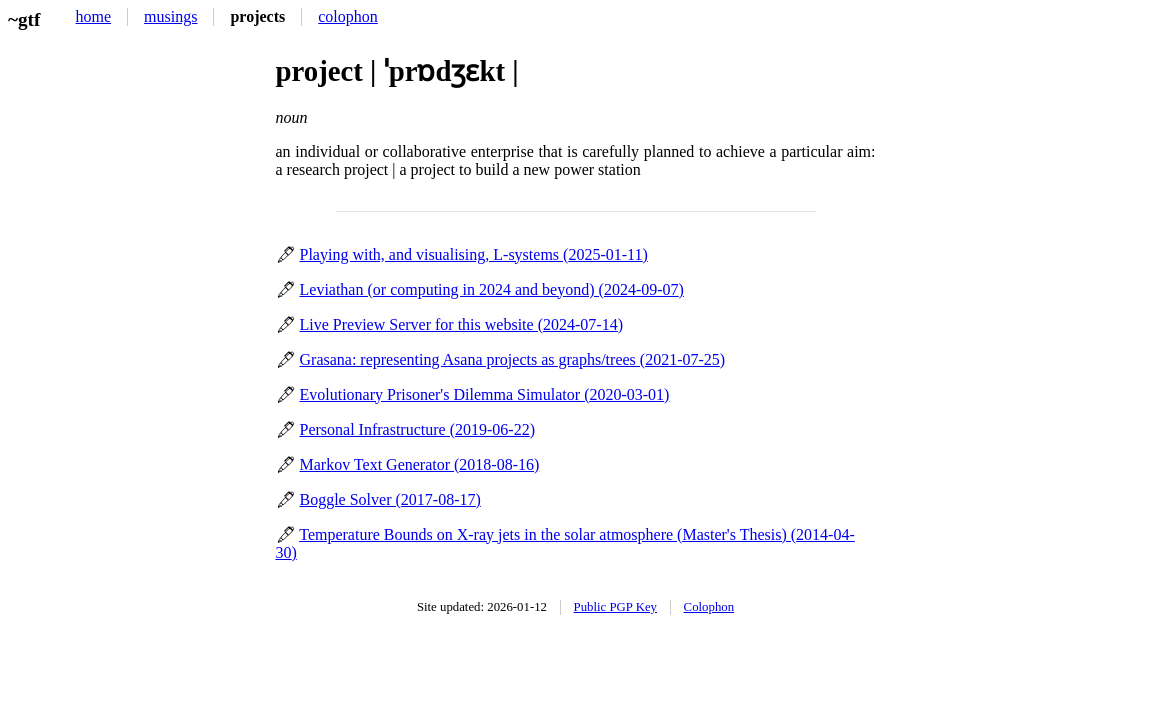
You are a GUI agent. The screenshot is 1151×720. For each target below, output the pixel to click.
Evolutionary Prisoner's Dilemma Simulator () (485, 394)
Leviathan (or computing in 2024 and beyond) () (492, 289)
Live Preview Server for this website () (461, 324)
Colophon (709, 607)
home (94, 16)
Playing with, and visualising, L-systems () (474, 254)
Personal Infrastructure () (417, 429)
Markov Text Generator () (420, 464)
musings (170, 16)
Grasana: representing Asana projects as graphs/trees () (513, 359)
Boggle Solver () (390, 499)
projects (257, 16)
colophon (348, 16)
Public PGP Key (615, 607)
